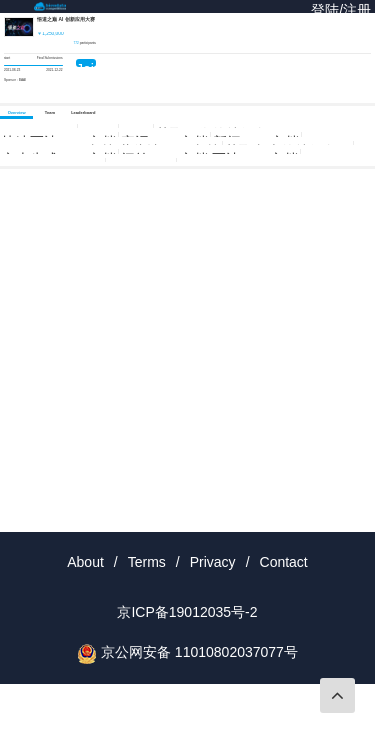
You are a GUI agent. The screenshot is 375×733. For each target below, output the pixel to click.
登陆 (325, 10)
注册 (357, 10)
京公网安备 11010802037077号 (199, 652)
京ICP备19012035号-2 (187, 612)
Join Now (86, 64)
